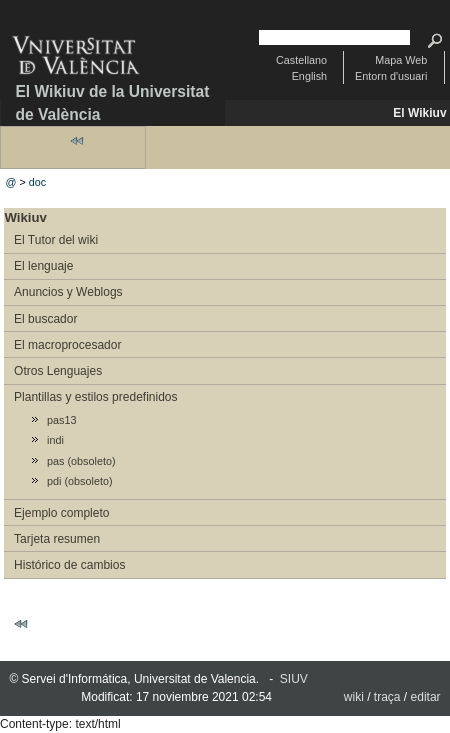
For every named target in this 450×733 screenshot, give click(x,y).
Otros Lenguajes (58, 371)
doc (37, 182)
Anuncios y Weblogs (68, 292)
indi (55, 440)
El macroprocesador (67, 345)
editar (426, 697)
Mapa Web (401, 60)
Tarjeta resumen (57, 539)
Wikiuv (25, 217)
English (309, 76)
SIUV (294, 679)
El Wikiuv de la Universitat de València (112, 103)
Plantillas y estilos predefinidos (95, 397)
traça (387, 697)
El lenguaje (43, 266)
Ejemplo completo (61, 513)
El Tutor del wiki (56, 240)
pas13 (61, 420)
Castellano (301, 60)
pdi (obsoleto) (79, 481)
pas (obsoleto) (81, 461)
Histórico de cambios (69, 565)
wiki (354, 697)
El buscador (45, 319)
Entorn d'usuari (391, 76)
